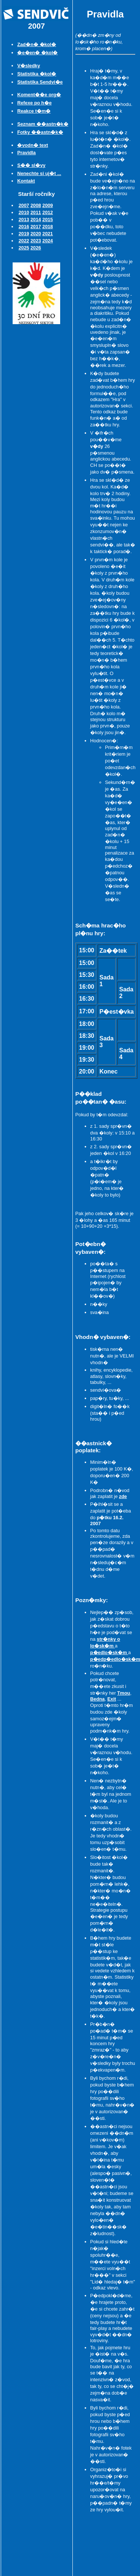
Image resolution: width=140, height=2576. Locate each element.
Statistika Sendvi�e (40, 82)
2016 (24, 226)
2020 (35, 233)
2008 (35, 205)
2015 (47, 219)
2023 (35, 240)
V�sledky (28, 65)
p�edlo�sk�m (109, 1652)
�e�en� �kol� (37, 52)
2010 (24, 212)
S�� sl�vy (31, 165)
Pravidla (26, 152)
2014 (35, 219)
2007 (24, 205)
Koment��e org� (39, 94)
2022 (24, 240)
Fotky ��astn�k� (40, 132)
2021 (47, 233)
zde (123, 1496)
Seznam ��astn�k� (42, 124)
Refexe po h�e (34, 103)
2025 (24, 248)
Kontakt (26, 181)
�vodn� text (32, 145)
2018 (47, 226)
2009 (47, 205)
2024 (47, 240)
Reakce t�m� (34, 111)
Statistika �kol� (36, 74)
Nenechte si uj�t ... (39, 173)
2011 (35, 212)
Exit (111, 1699)
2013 (24, 219)
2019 (24, 233)
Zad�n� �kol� (36, 44)
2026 (35, 248)
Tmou (123, 1693)
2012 (47, 212)
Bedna (97, 1699)
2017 (35, 226)
